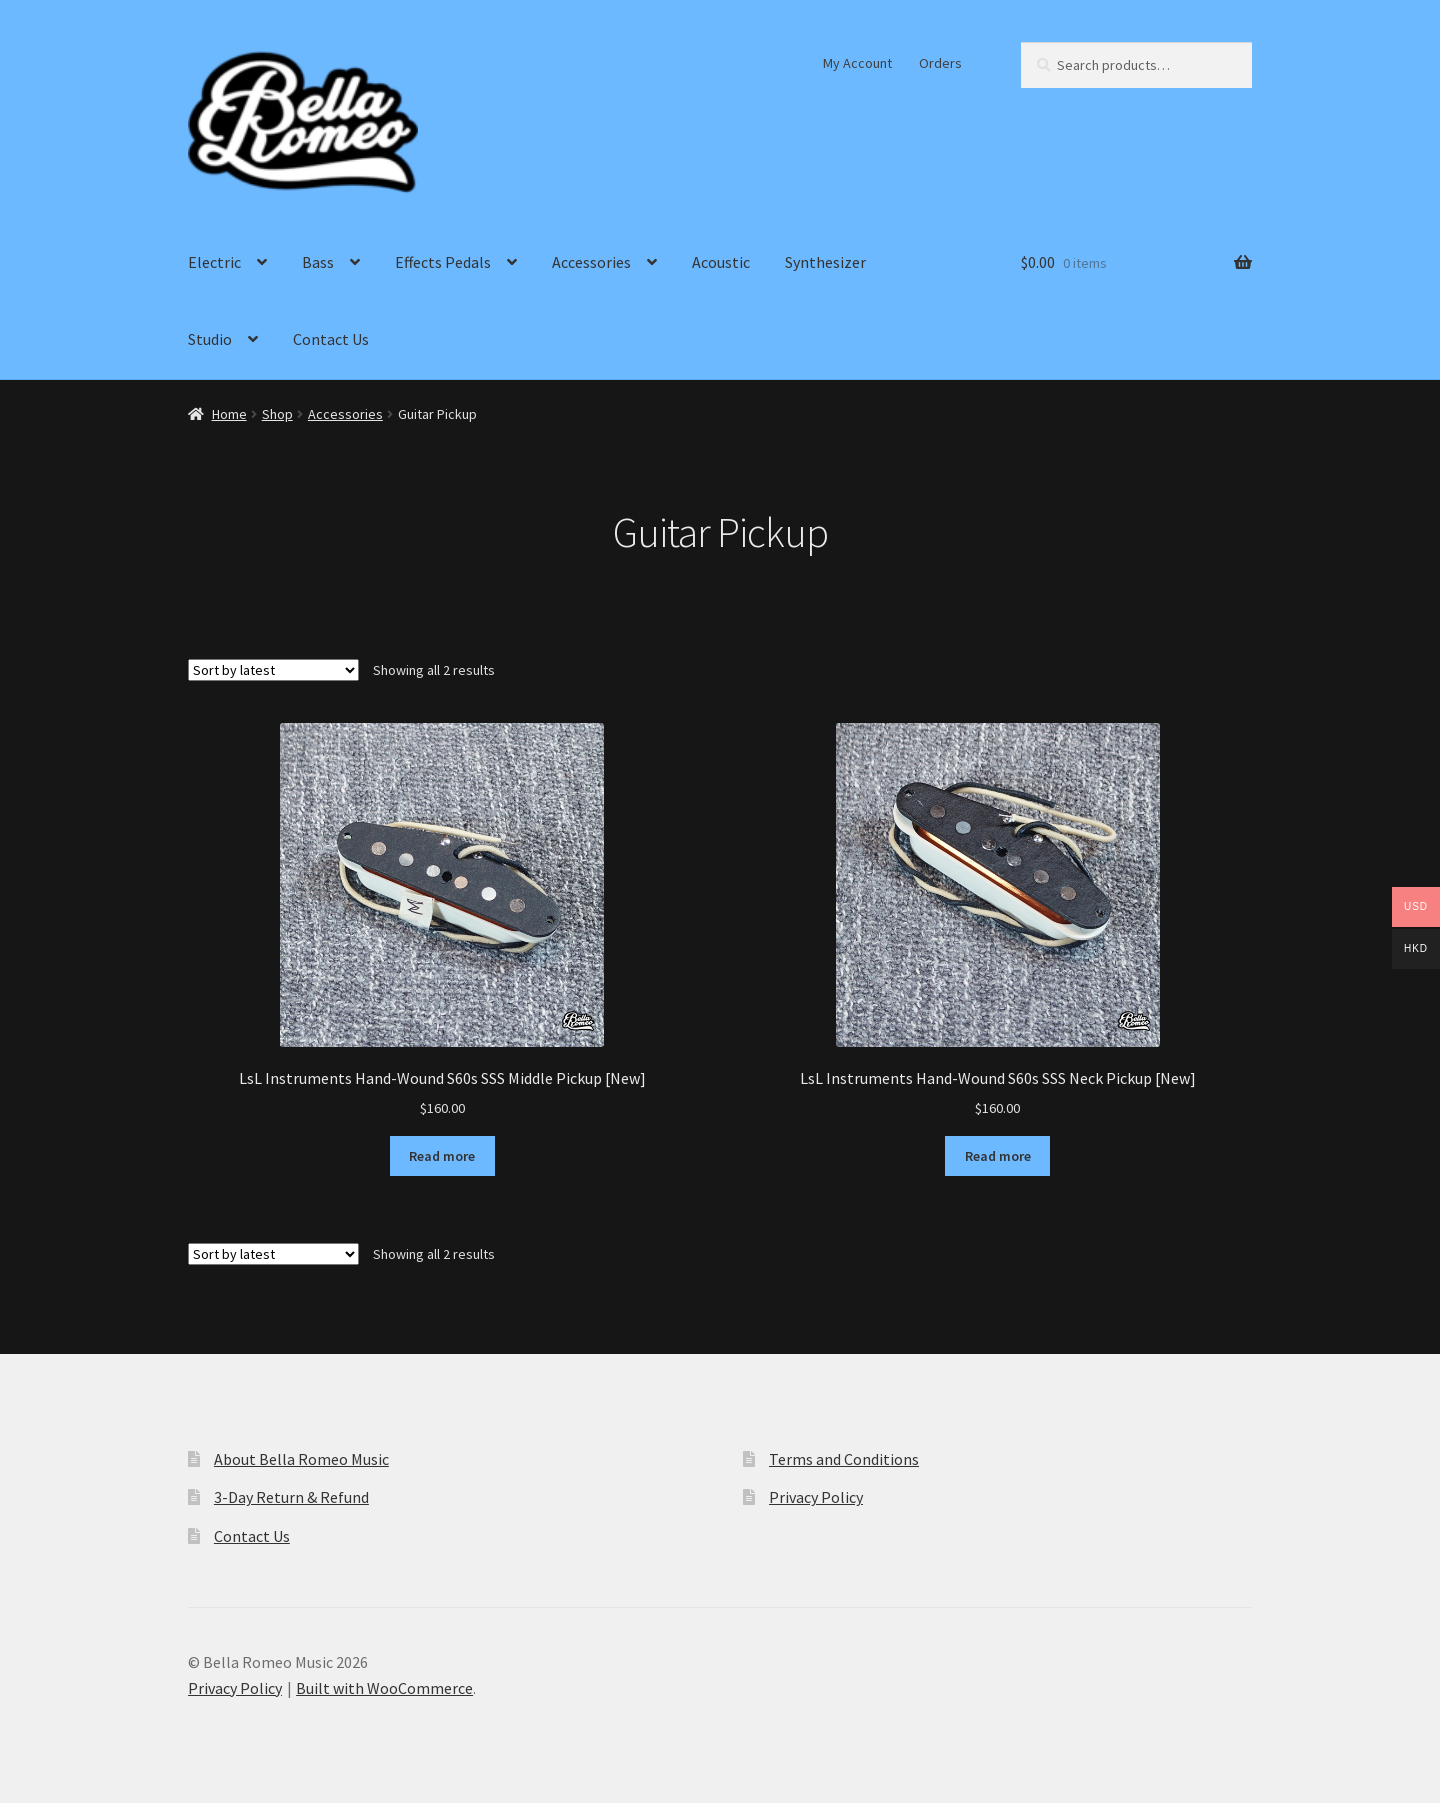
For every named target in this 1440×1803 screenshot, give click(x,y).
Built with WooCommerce (384, 1688)
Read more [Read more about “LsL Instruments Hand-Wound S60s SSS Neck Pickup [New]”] (998, 1156)
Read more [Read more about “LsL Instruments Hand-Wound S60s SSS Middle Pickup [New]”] (442, 1156)
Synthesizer (825, 262)
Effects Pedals (443, 262)
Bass (318, 262)
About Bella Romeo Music (301, 1459)
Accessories (591, 262)
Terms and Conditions (844, 1459)
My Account (857, 63)
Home (229, 414)
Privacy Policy (816, 1497)
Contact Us (331, 339)
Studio (210, 339)
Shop (277, 414)
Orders (940, 63)
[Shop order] (273, 670)
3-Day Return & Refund (291, 1497)
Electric (214, 262)
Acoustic (721, 262)
